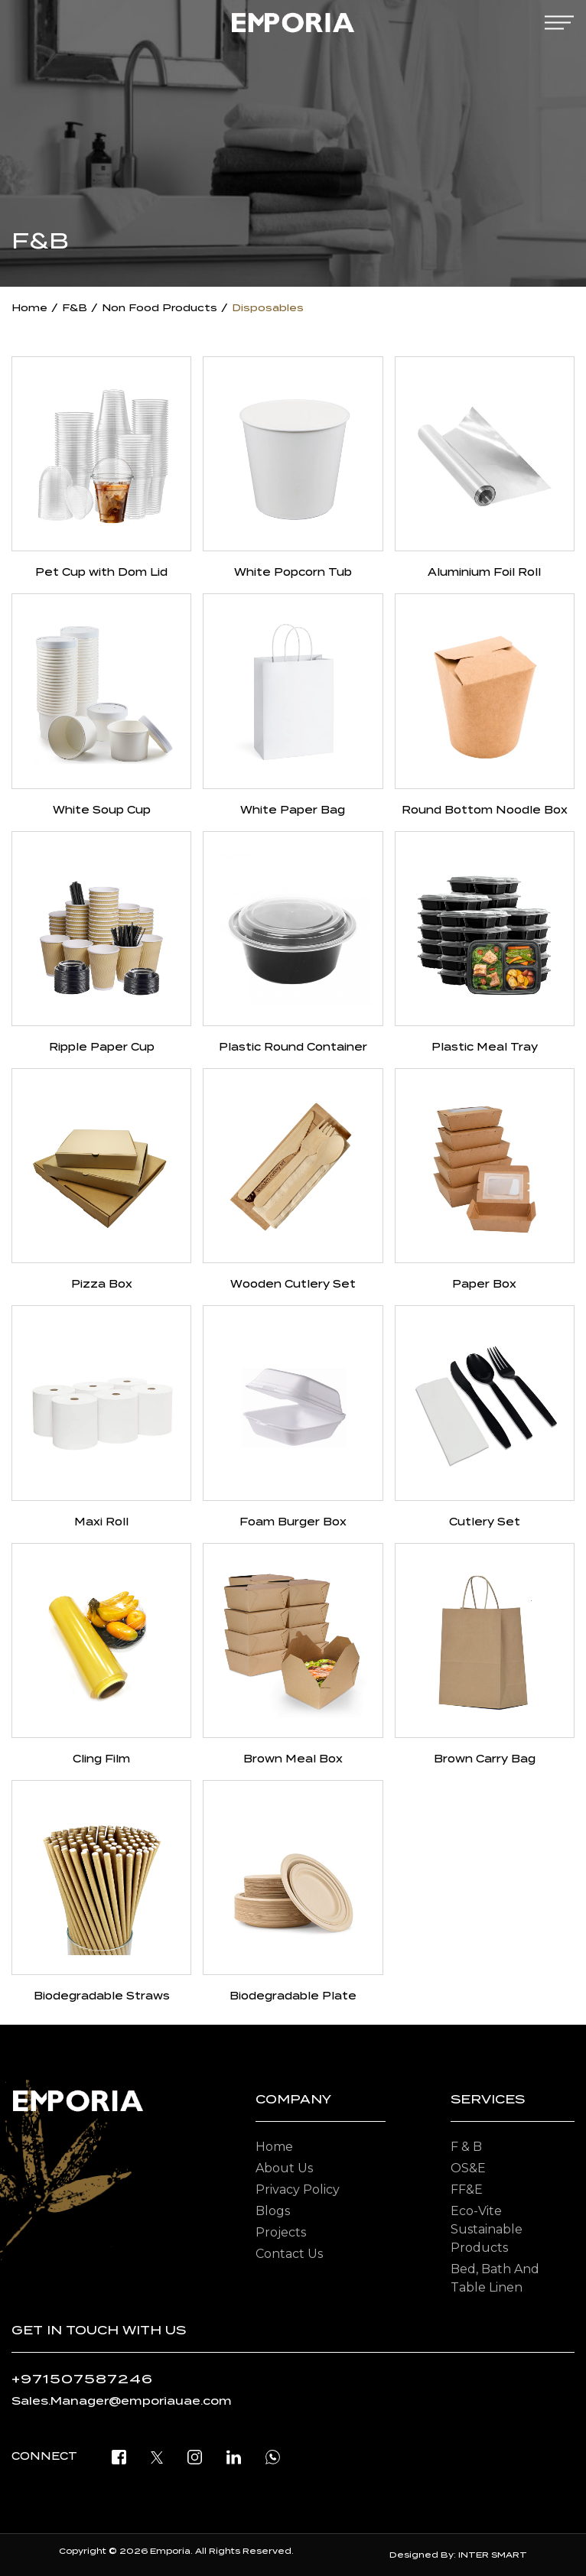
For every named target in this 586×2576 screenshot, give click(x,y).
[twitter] (157, 2456)
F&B (74, 307)
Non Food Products (159, 307)
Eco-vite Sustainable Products (487, 2229)
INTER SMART (492, 2554)
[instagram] (194, 2456)
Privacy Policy (298, 2189)
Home (29, 307)
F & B (466, 2146)
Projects (281, 2232)
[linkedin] (233, 2456)
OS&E (468, 2168)
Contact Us (289, 2253)
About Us (284, 2168)
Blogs (273, 2211)
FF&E (467, 2189)
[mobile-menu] (559, 22)
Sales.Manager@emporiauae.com (121, 2401)
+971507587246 (82, 2379)
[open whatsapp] (272, 2456)
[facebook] (119, 2456)
